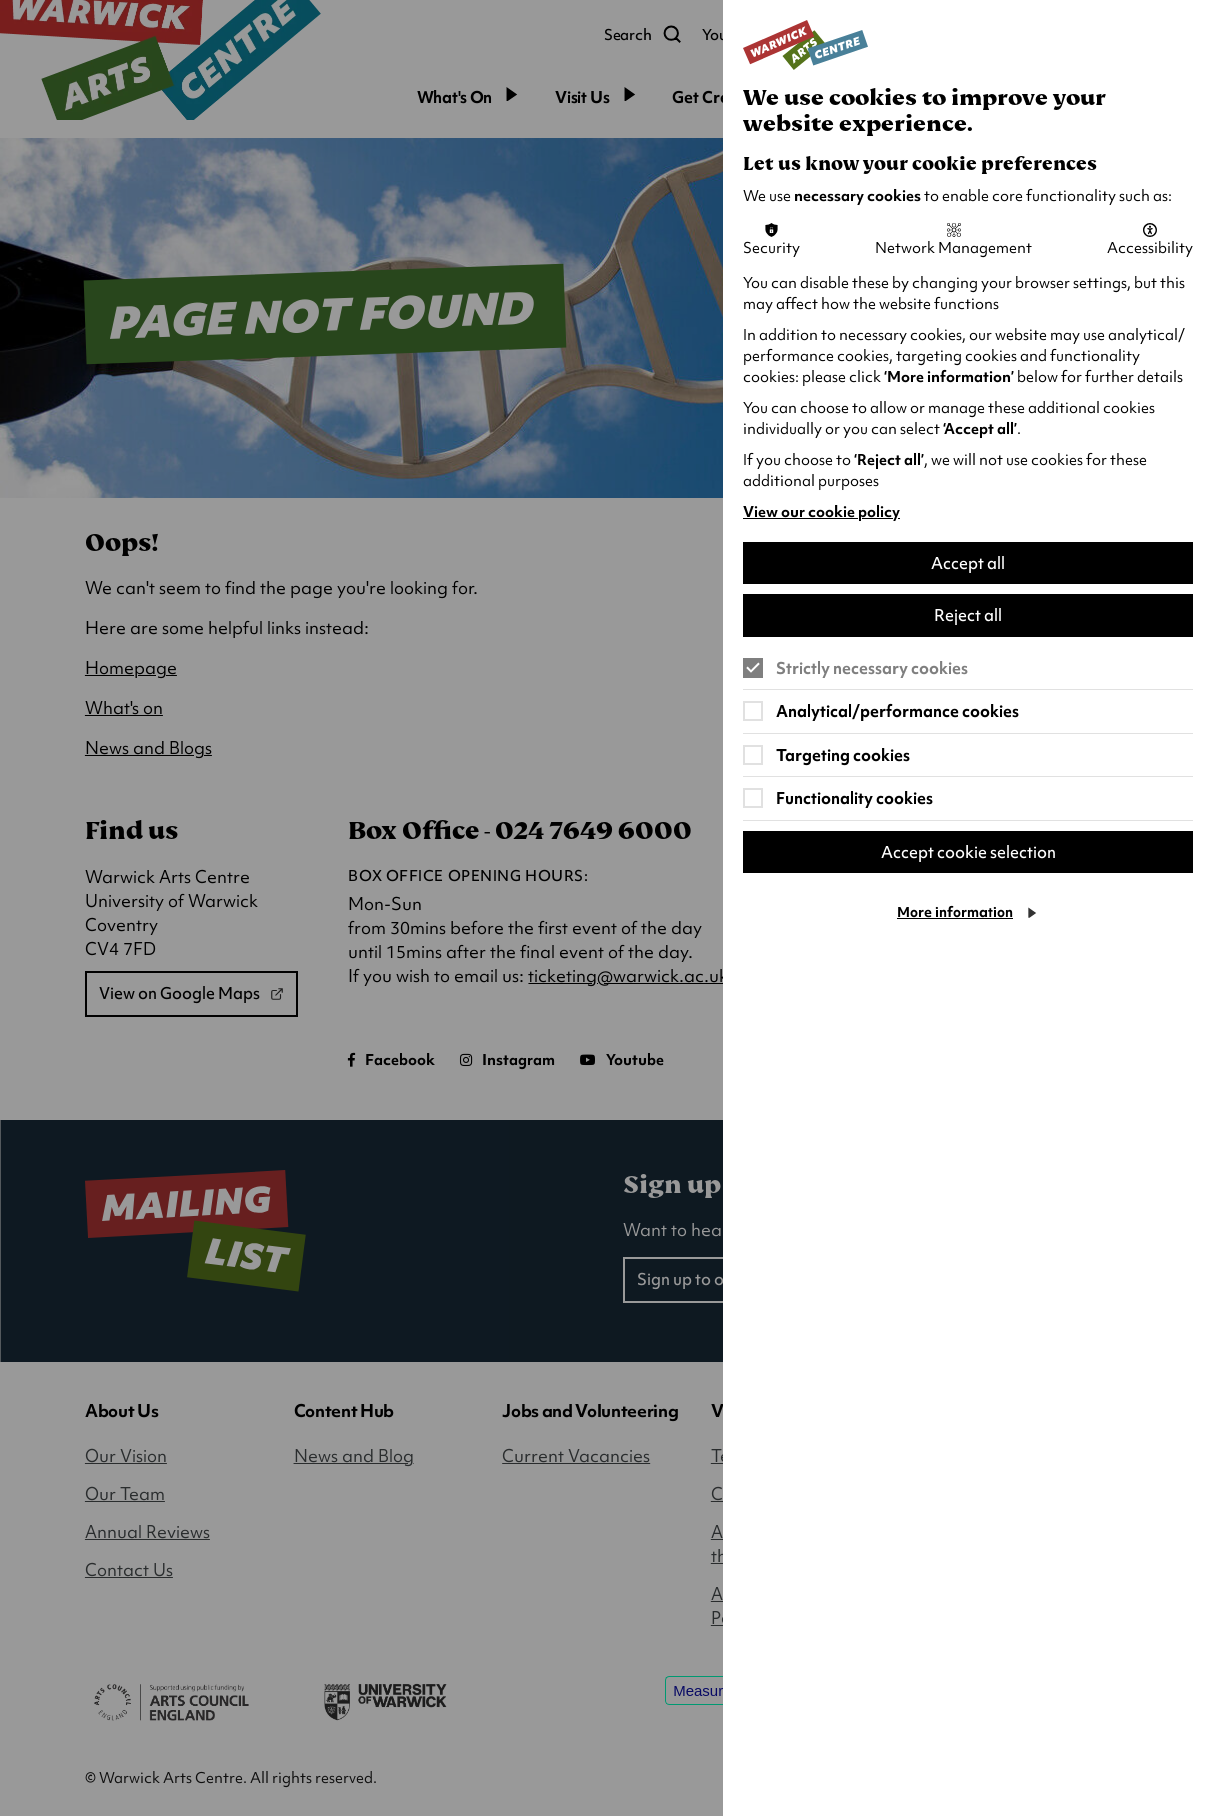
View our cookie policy (821, 512)
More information (955, 913)
